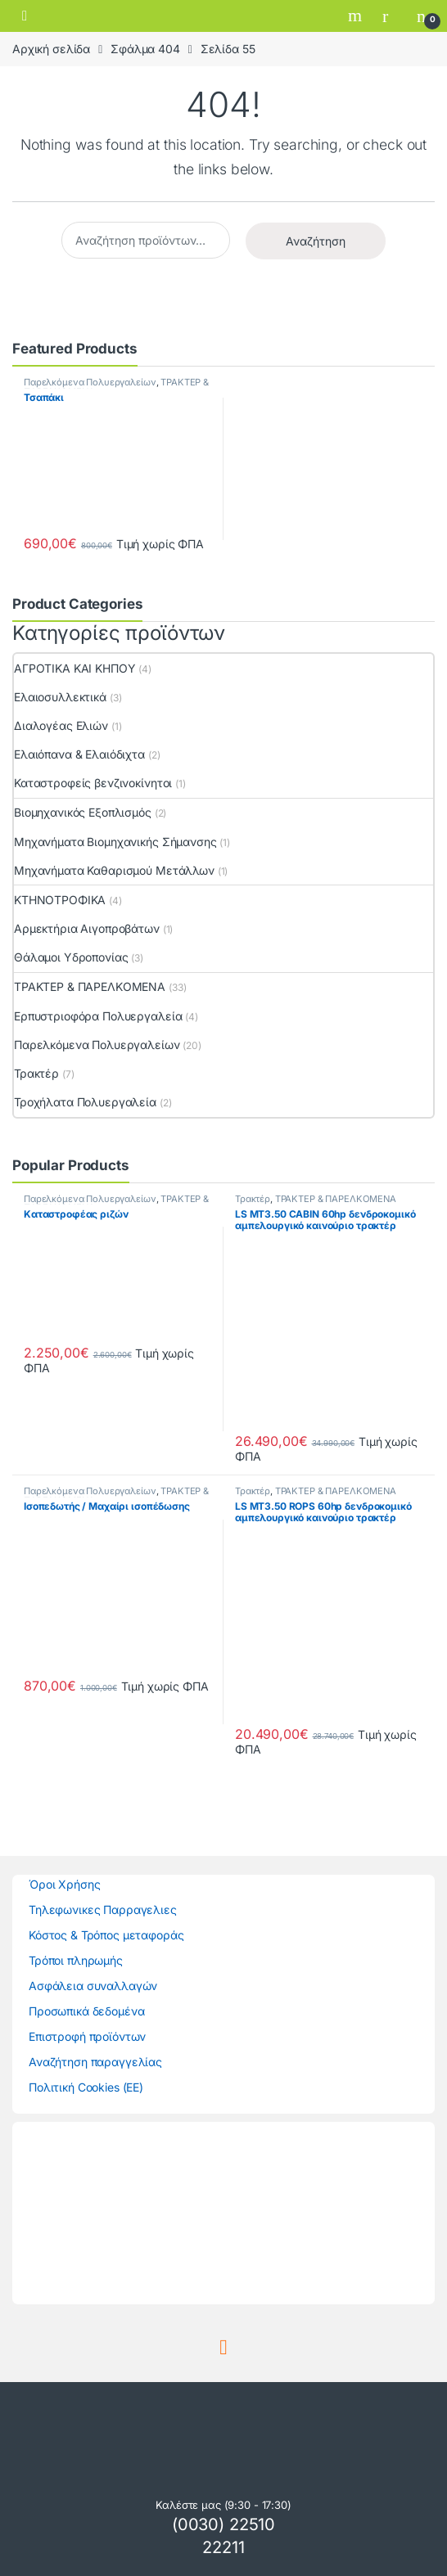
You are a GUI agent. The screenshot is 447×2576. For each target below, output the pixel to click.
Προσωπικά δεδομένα (86, 2011)
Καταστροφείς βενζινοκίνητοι (93, 783)
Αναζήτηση (315, 241)
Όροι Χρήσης (64, 1884)
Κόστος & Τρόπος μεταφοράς (106, 1935)
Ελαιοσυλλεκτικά (60, 697)
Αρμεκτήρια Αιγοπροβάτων (87, 928)
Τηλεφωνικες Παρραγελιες (103, 1909)
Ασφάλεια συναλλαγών (93, 1986)
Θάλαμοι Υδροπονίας (71, 957)
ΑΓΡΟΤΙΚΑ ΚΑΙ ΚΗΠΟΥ (74, 668)
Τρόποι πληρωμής (76, 1960)
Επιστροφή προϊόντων (87, 2036)
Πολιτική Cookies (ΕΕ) (86, 2087)
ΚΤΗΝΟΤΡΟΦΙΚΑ (60, 900)
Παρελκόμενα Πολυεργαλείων (90, 382)
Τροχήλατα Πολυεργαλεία (85, 1102)
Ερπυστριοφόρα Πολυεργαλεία (98, 1016)
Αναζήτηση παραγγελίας (95, 2062)
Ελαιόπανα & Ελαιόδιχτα (79, 754)
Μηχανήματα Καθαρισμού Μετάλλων (114, 870)
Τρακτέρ (36, 1073)
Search (357, 16)
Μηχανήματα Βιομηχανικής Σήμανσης (115, 842)
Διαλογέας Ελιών (61, 725)
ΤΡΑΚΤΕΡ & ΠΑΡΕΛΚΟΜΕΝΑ (89, 986)
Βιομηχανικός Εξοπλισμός (82, 812)
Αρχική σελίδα (51, 49)
